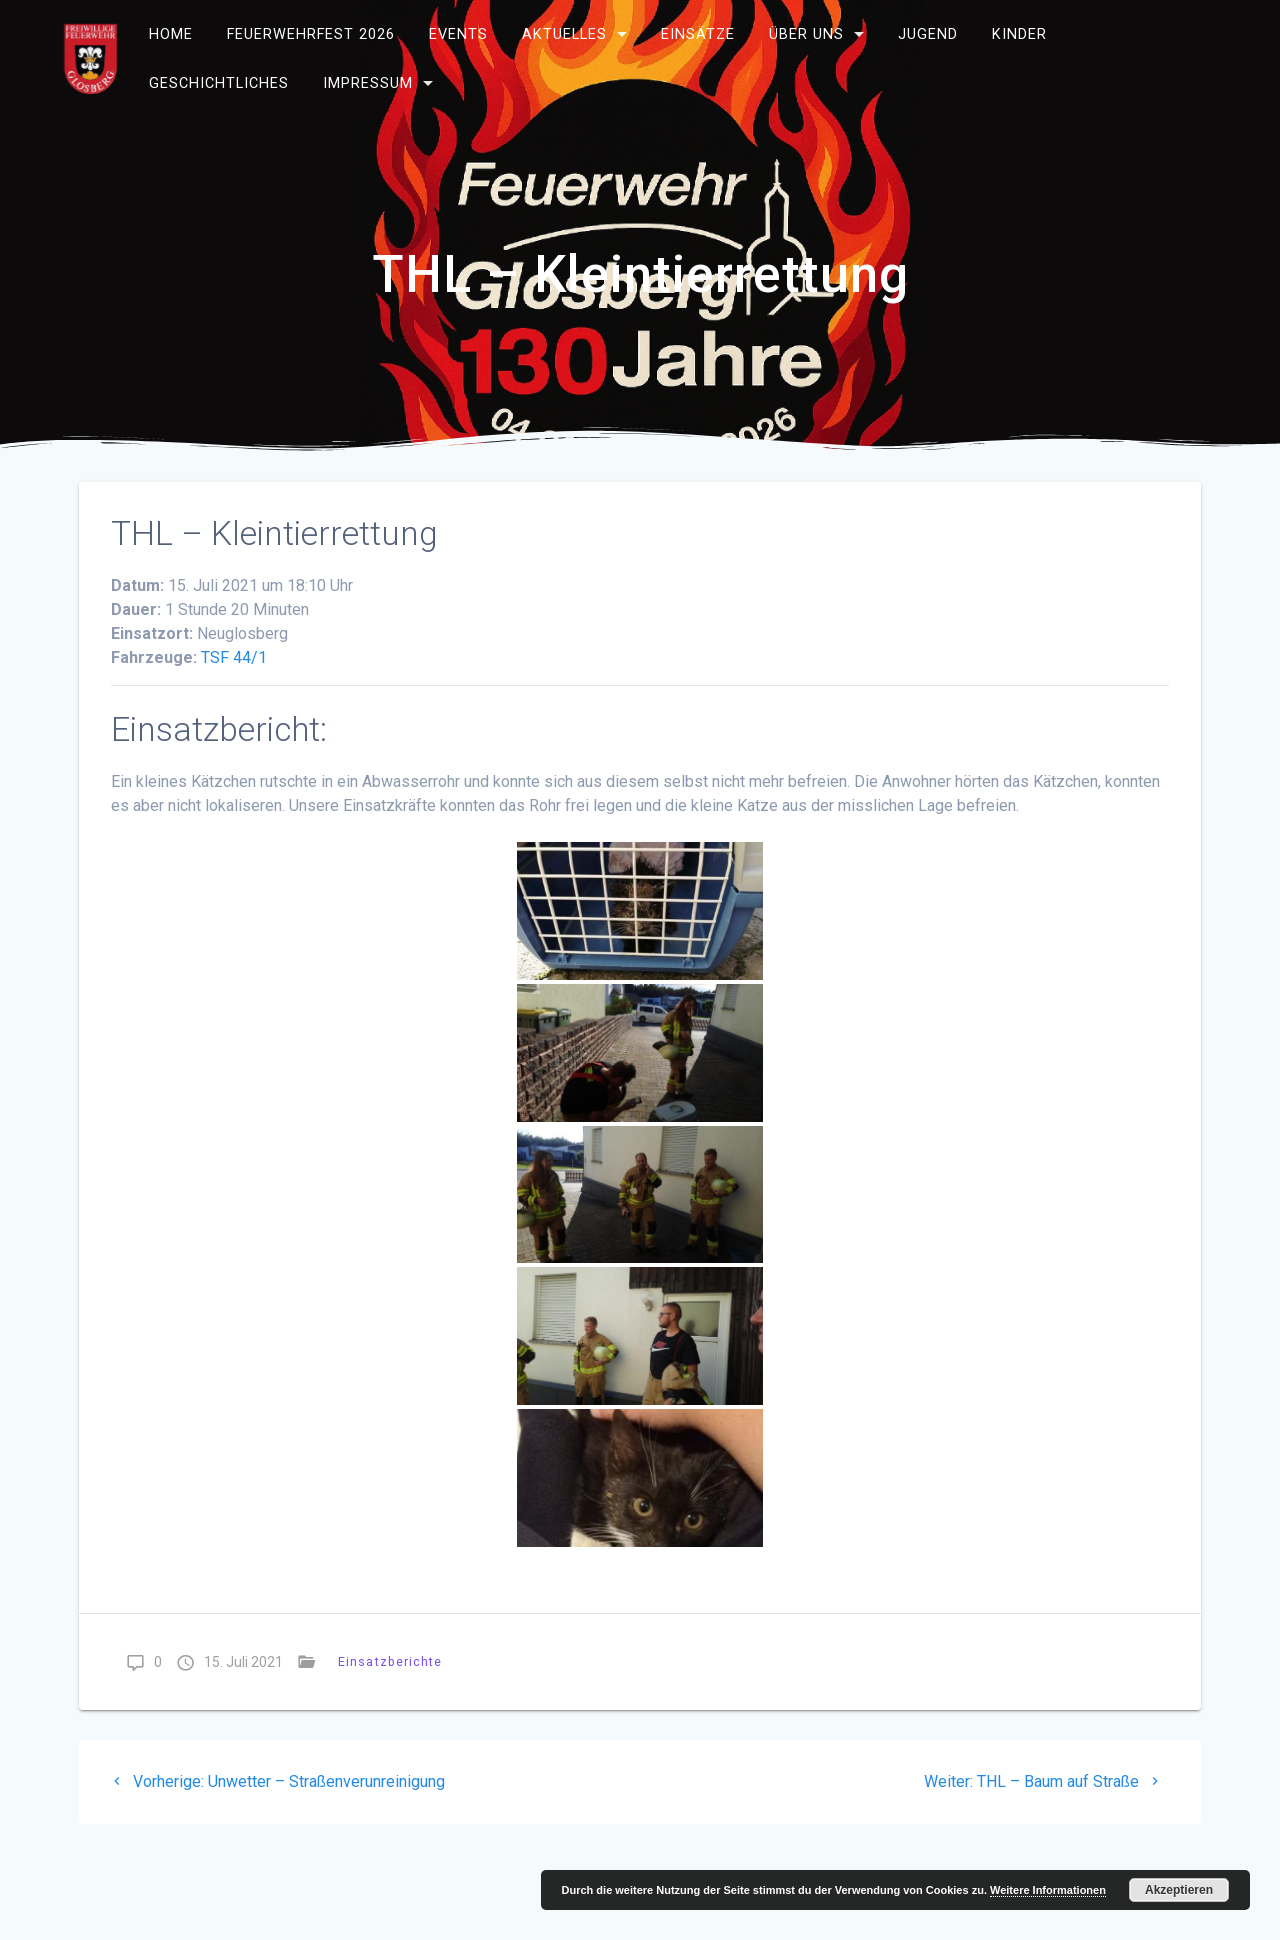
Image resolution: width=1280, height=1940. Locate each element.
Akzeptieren (1179, 1890)
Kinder (1018, 34)
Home (171, 34)
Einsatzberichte (390, 1661)
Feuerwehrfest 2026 (311, 34)
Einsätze (698, 34)
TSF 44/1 (234, 657)
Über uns (806, 34)
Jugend (928, 34)
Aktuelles (564, 34)
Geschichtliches (219, 83)
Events (458, 34)
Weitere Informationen (1048, 1890)
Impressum (368, 83)
